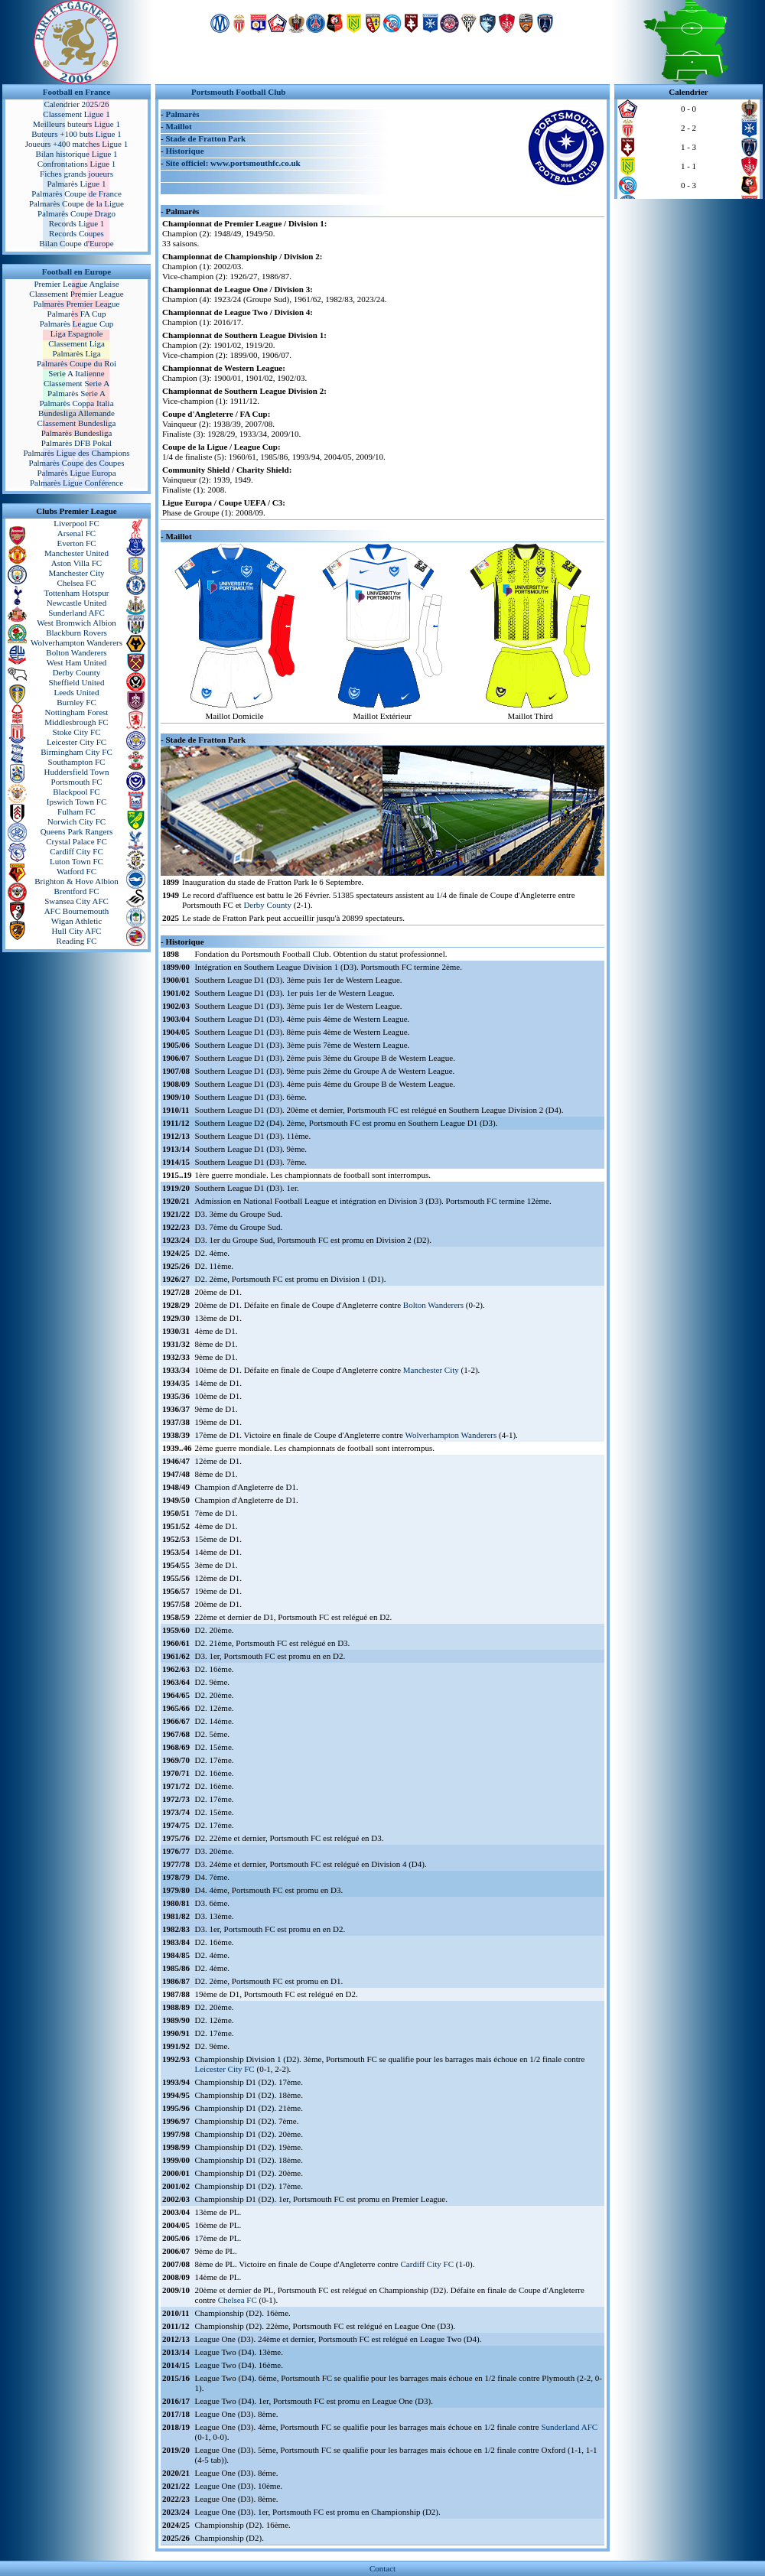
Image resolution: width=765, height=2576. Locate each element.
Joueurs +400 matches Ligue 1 (77, 143)
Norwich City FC (76, 821)
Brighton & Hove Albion (76, 881)
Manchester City (76, 572)
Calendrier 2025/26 (76, 104)
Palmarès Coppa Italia (76, 403)
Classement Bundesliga (76, 423)
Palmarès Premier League (76, 303)
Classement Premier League (76, 293)
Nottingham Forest (77, 712)
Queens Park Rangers (77, 831)
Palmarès (182, 114)
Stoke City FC (77, 732)
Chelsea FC (76, 582)
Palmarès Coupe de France (76, 193)
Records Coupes (76, 233)
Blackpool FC (76, 791)
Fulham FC (76, 811)
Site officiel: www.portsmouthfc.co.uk (232, 163)
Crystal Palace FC (76, 841)
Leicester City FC (76, 741)
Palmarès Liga (76, 353)
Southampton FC (77, 761)
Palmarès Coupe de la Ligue (76, 203)
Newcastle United (77, 602)
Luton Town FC (76, 861)
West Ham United (77, 662)
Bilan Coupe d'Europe (76, 243)
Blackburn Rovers (76, 632)
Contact (382, 2568)
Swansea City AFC (76, 901)
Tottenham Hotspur (76, 592)
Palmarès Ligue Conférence (76, 482)
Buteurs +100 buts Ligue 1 (76, 133)
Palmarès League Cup (77, 323)
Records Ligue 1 (77, 223)
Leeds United (76, 692)
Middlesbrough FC (76, 722)
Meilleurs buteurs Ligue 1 (76, 123)
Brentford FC (76, 891)
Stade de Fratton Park (205, 138)
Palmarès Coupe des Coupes (77, 462)
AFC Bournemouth (76, 911)
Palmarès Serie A (76, 393)
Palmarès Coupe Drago (76, 213)
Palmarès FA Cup (76, 313)
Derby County (77, 672)
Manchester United (76, 553)
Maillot (178, 126)
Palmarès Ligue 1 (76, 183)
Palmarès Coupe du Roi (76, 363)
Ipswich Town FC (76, 801)
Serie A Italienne (76, 373)
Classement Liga (76, 343)
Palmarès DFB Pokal (76, 442)
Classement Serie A (76, 383)
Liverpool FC (76, 523)
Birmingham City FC (76, 751)
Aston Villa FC (76, 563)
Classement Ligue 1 (76, 114)
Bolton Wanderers (76, 652)
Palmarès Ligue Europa (76, 472)
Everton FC (76, 543)
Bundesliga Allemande (76, 413)
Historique (184, 150)
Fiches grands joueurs (76, 173)
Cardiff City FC (76, 851)
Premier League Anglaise (76, 283)
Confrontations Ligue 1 (76, 163)
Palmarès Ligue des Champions (76, 452)
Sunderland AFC (76, 612)
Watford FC (76, 871)
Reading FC (77, 940)
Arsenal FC (76, 533)
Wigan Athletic (76, 920)
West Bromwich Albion (76, 622)
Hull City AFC (77, 930)
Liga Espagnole (76, 333)
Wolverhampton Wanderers (76, 642)
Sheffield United (77, 682)
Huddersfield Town (76, 771)
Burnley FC (76, 702)
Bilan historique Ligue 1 (76, 153)
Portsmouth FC (77, 781)
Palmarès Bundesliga (76, 432)
